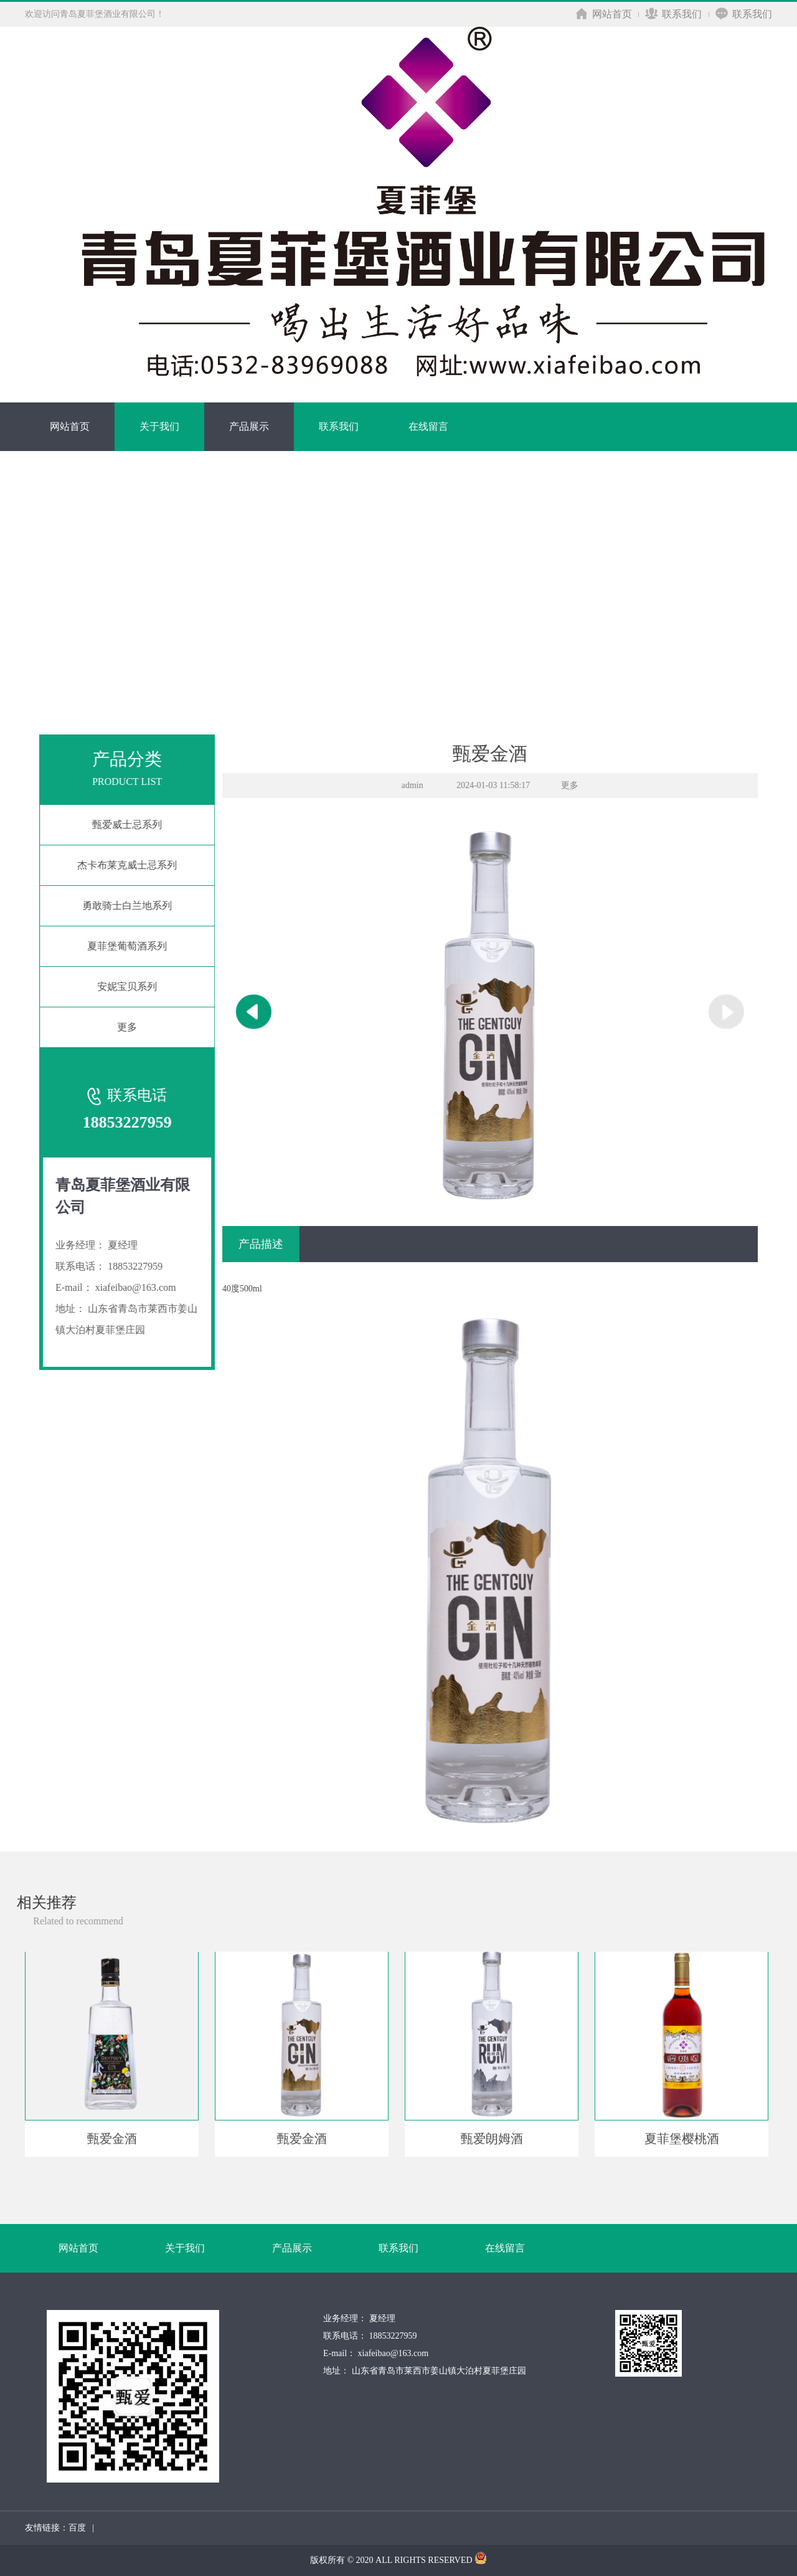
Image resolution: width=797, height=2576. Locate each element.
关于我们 (159, 426)
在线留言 (428, 426)
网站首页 (603, 14)
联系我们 (673, 14)
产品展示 (249, 426)
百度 (77, 2527)
